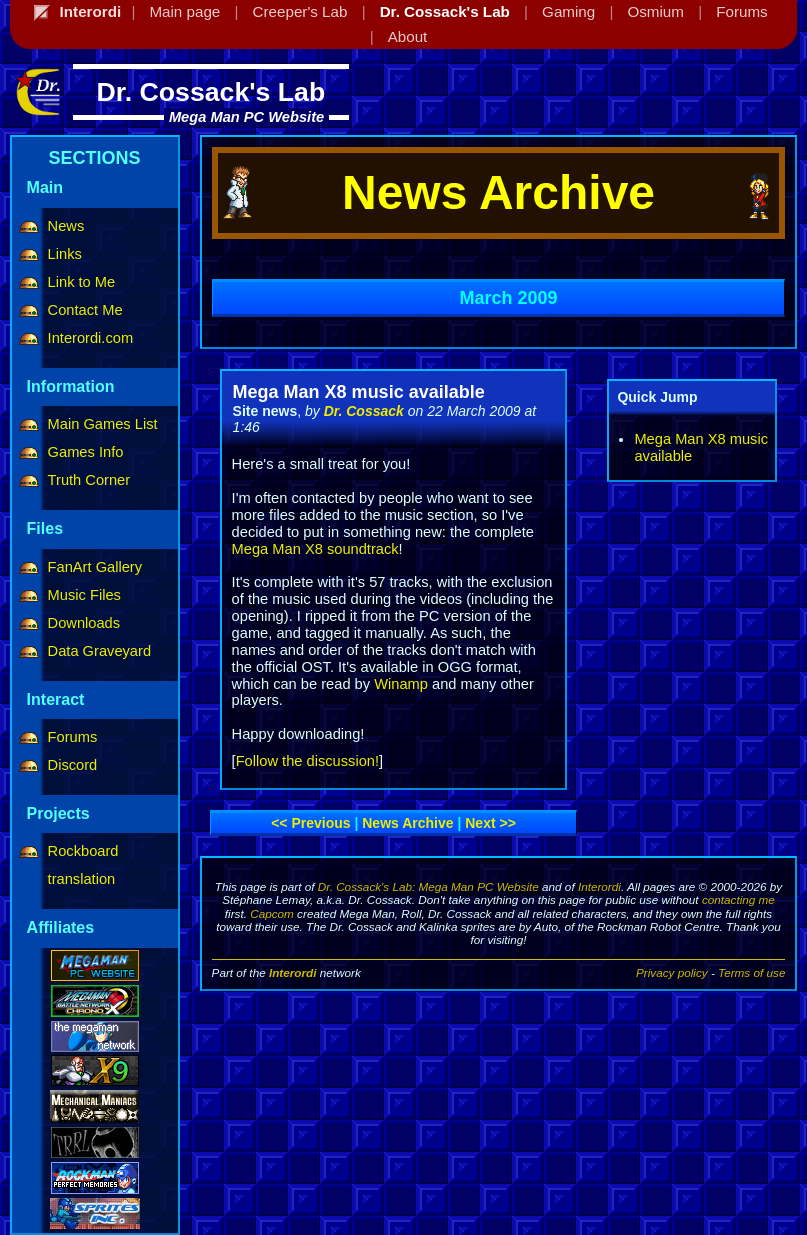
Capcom (272, 913)
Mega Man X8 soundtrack (315, 549)
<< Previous (310, 823)
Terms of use (751, 972)
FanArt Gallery (95, 567)
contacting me (738, 899)
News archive (407, 823)
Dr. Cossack (364, 411)
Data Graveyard (99, 651)
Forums (73, 737)
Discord (73, 765)
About (408, 36)
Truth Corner (89, 480)
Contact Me (85, 310)
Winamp (401, 684)
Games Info (86, 452)
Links (65, 254)
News (66, 226)
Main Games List (103, 424)
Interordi (599, 886)
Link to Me (82, 282)
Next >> (490, 823)
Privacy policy (672, 972)
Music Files (84, 595)
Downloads (84, 623)
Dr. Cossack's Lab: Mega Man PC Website (428, 886)
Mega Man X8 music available (359, 392)
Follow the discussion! (307, 761)
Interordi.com (91, 338)
